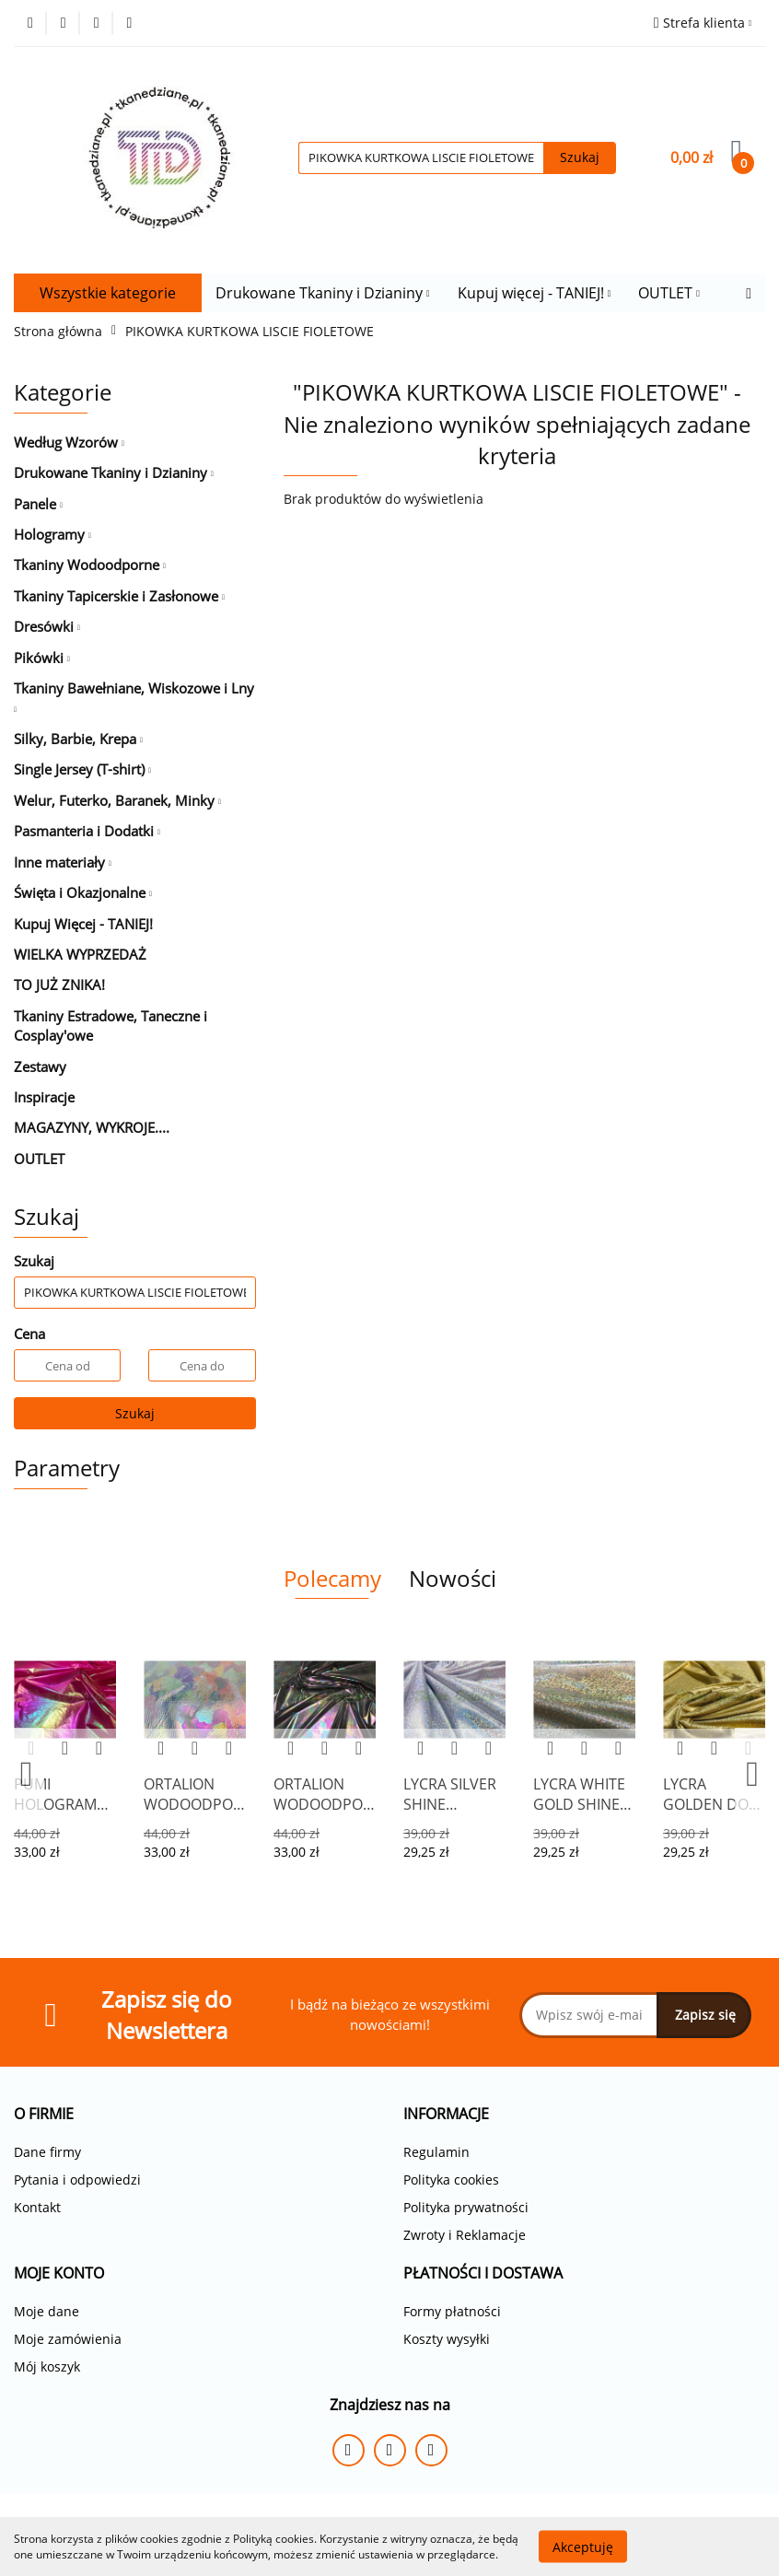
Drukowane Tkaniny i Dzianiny (322, 293)
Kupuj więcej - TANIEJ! (534, 293)
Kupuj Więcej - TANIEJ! (83, 924)
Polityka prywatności (466, 2207)
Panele (38, 504)
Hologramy (52, 534)
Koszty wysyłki (446, 2339)
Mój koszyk (47, 2366)
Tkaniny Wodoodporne (90, 564)
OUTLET (669, 293)
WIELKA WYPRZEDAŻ (80, 954)
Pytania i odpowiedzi (77, 2179)
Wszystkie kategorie (108, 293)
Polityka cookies (451, 2179)
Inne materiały (62, 862)
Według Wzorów (69, 442)
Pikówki (42, 657)
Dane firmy (47, 2152)
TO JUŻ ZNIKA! (59, 984)
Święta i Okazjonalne (83, 892)
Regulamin (436, 2152)
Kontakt (37, 2207)
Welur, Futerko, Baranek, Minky (117, 800)
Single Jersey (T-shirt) (82, 769)
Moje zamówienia (68, 2339)
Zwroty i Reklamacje (464, 2235)
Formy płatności (452, 2311)
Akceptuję (582, 2546)
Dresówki (47, 626)
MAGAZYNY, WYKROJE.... (91, 1127)
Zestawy (40, 1066)
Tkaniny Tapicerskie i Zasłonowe (119, 596)
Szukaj (135, 1413)
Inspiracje (44, 1097)
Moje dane (46, 2311)
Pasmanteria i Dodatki (87, 831)
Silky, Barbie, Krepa (78, 738)
